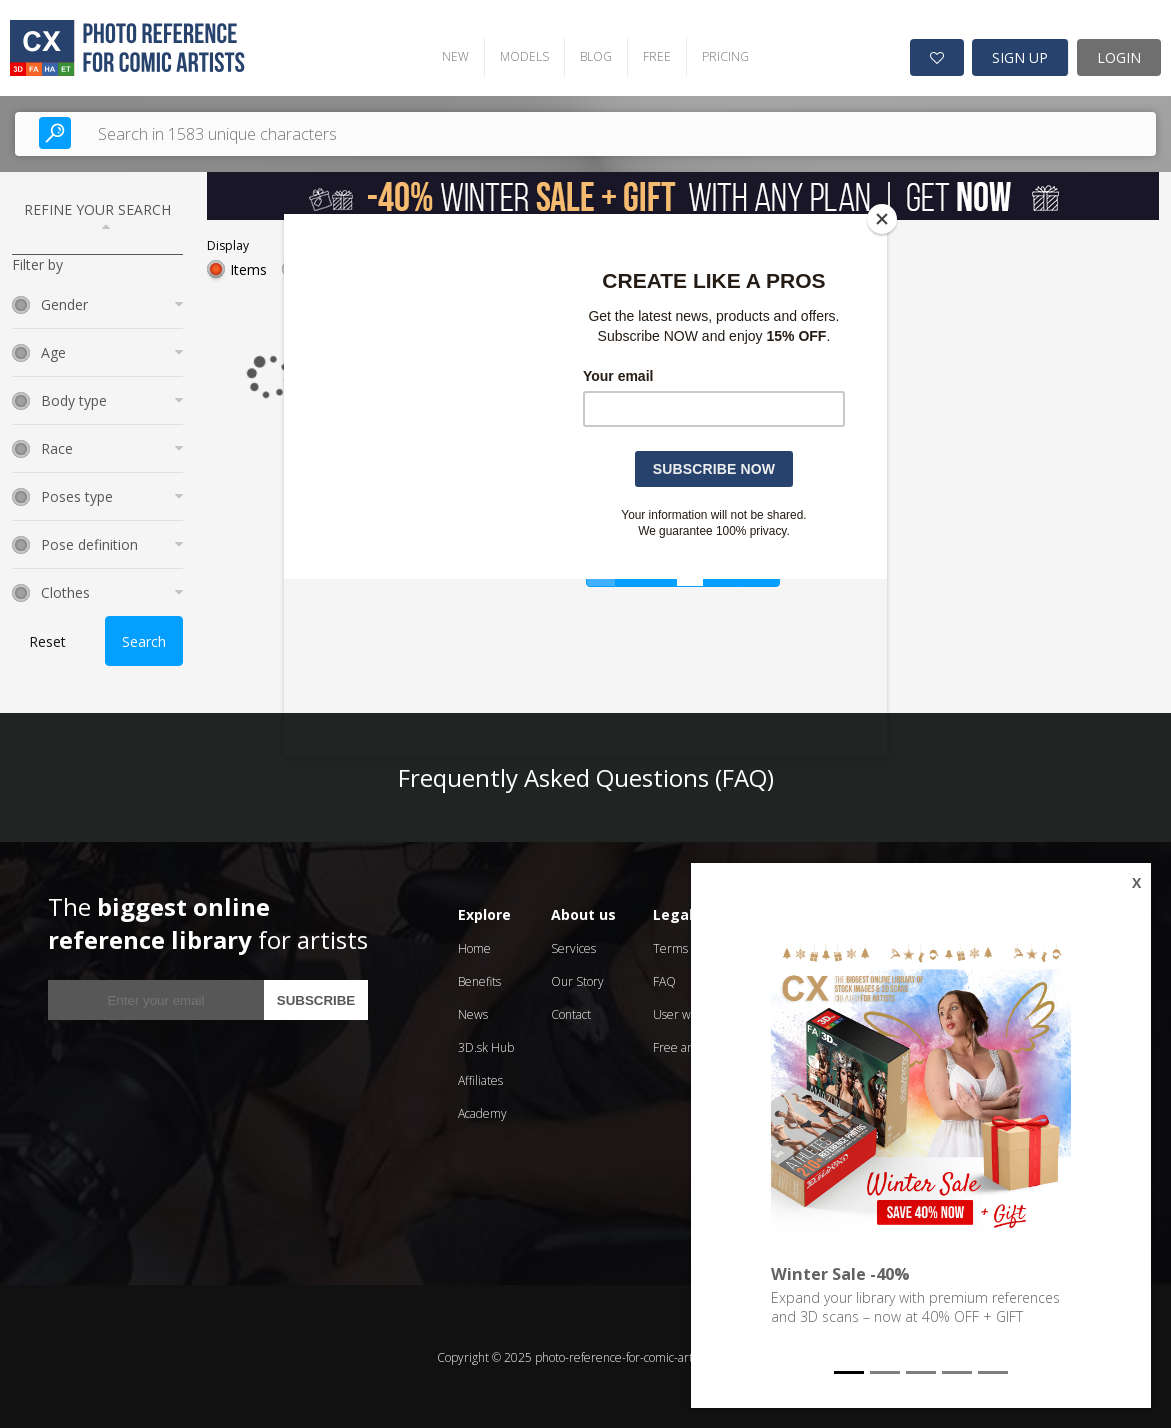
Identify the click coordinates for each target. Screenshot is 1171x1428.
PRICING (721, 55)
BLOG (592, 55)
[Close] (882, 219)
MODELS (520, 55)
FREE (653, 55)
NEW (451, 55)
